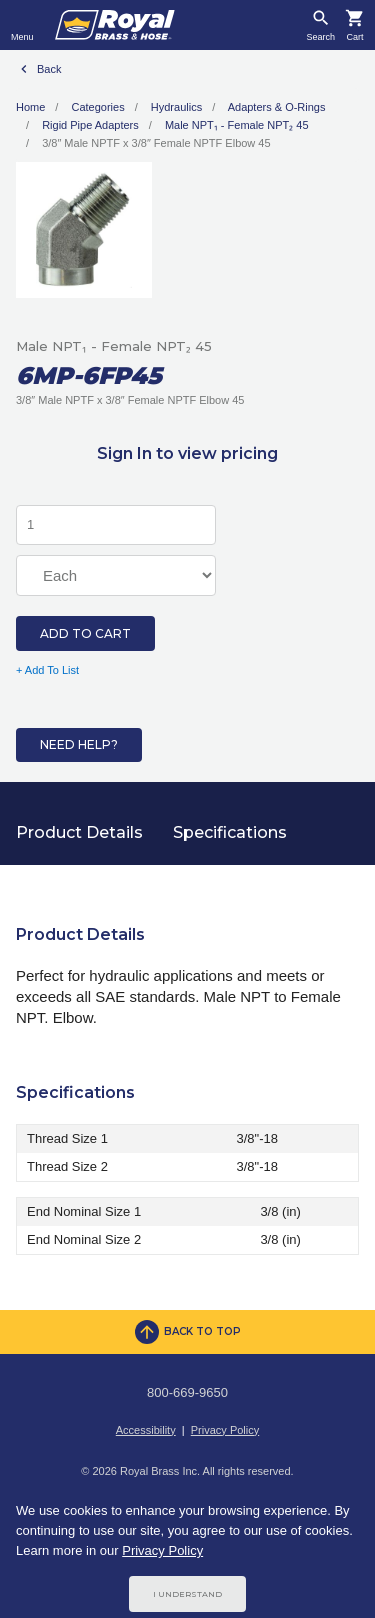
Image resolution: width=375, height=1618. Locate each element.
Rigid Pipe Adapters (90, 125)
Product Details (79, 832)
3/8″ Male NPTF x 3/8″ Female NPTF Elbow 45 (156, 143)
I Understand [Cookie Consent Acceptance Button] (187, 1594)
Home (30, 107)
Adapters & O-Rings (277, 107)
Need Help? (79, 744)
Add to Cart (85, 633)
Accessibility (146, 1430)
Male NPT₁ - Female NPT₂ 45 (237, 125)
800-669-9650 (187, 1392)
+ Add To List (47, 670)
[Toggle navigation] (22, 25)
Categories (97, 107)
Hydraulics (176, 107)
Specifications (230, 832)
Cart (354, 37)
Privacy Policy (225, 1430)
